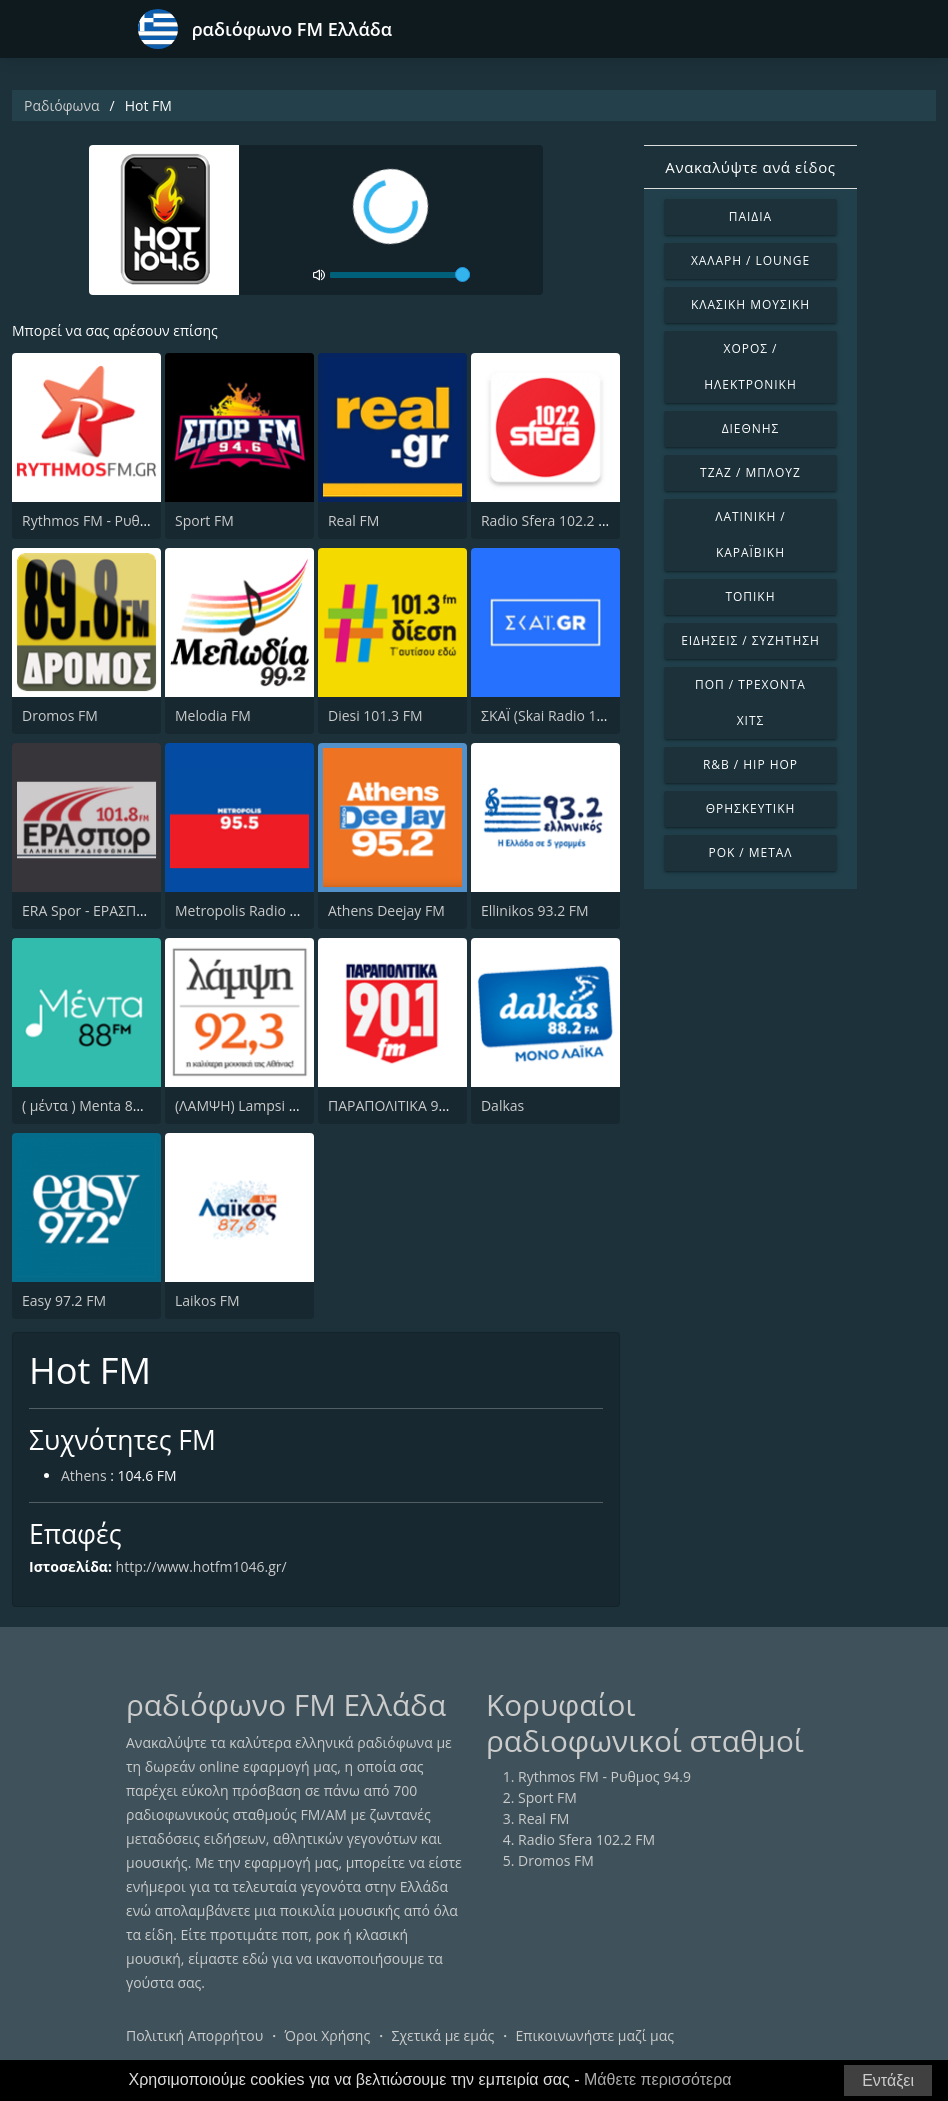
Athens (84, 1475)
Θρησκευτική (751, 808)
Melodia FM (213, 715)
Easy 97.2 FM (64, 1300)
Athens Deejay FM (386, 910)
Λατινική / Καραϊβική (750, 534)
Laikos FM (207, 1300)
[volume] (400, 275)
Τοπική (750, 596)
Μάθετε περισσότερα (658, 2079)
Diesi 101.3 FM (375, 715)
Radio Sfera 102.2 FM (549, 520)
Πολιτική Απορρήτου (194, 2035)
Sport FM (204, 520)
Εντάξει (888, 2080)
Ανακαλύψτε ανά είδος (750, 167)
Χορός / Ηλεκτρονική (750, 366)
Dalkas (502, 1105)
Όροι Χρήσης (327, 2035)
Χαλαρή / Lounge (750, 260)
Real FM (353, 520)
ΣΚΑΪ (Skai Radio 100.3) (554, 715)
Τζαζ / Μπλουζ (750, 472)
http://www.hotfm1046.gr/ (201, 1566)
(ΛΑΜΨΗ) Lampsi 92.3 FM (257, 1105)
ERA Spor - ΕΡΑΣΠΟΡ (89, 910)
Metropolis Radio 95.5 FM (258, 910)
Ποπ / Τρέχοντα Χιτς (750, 702)
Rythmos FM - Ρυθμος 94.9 (108, 520)
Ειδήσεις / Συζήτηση (750, 640)
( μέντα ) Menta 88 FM (93, 1105)
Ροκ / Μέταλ (750, 852)
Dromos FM (60, 715)
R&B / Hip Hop (750, 764)
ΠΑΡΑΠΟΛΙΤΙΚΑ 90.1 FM (405, 1105)
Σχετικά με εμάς (442, 2035)
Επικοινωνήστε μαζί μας (595, 2035)
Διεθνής (751, 428)
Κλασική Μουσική (750, 304)
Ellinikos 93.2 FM (535, 910)
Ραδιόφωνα (62, 105)
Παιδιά (750, 216)
